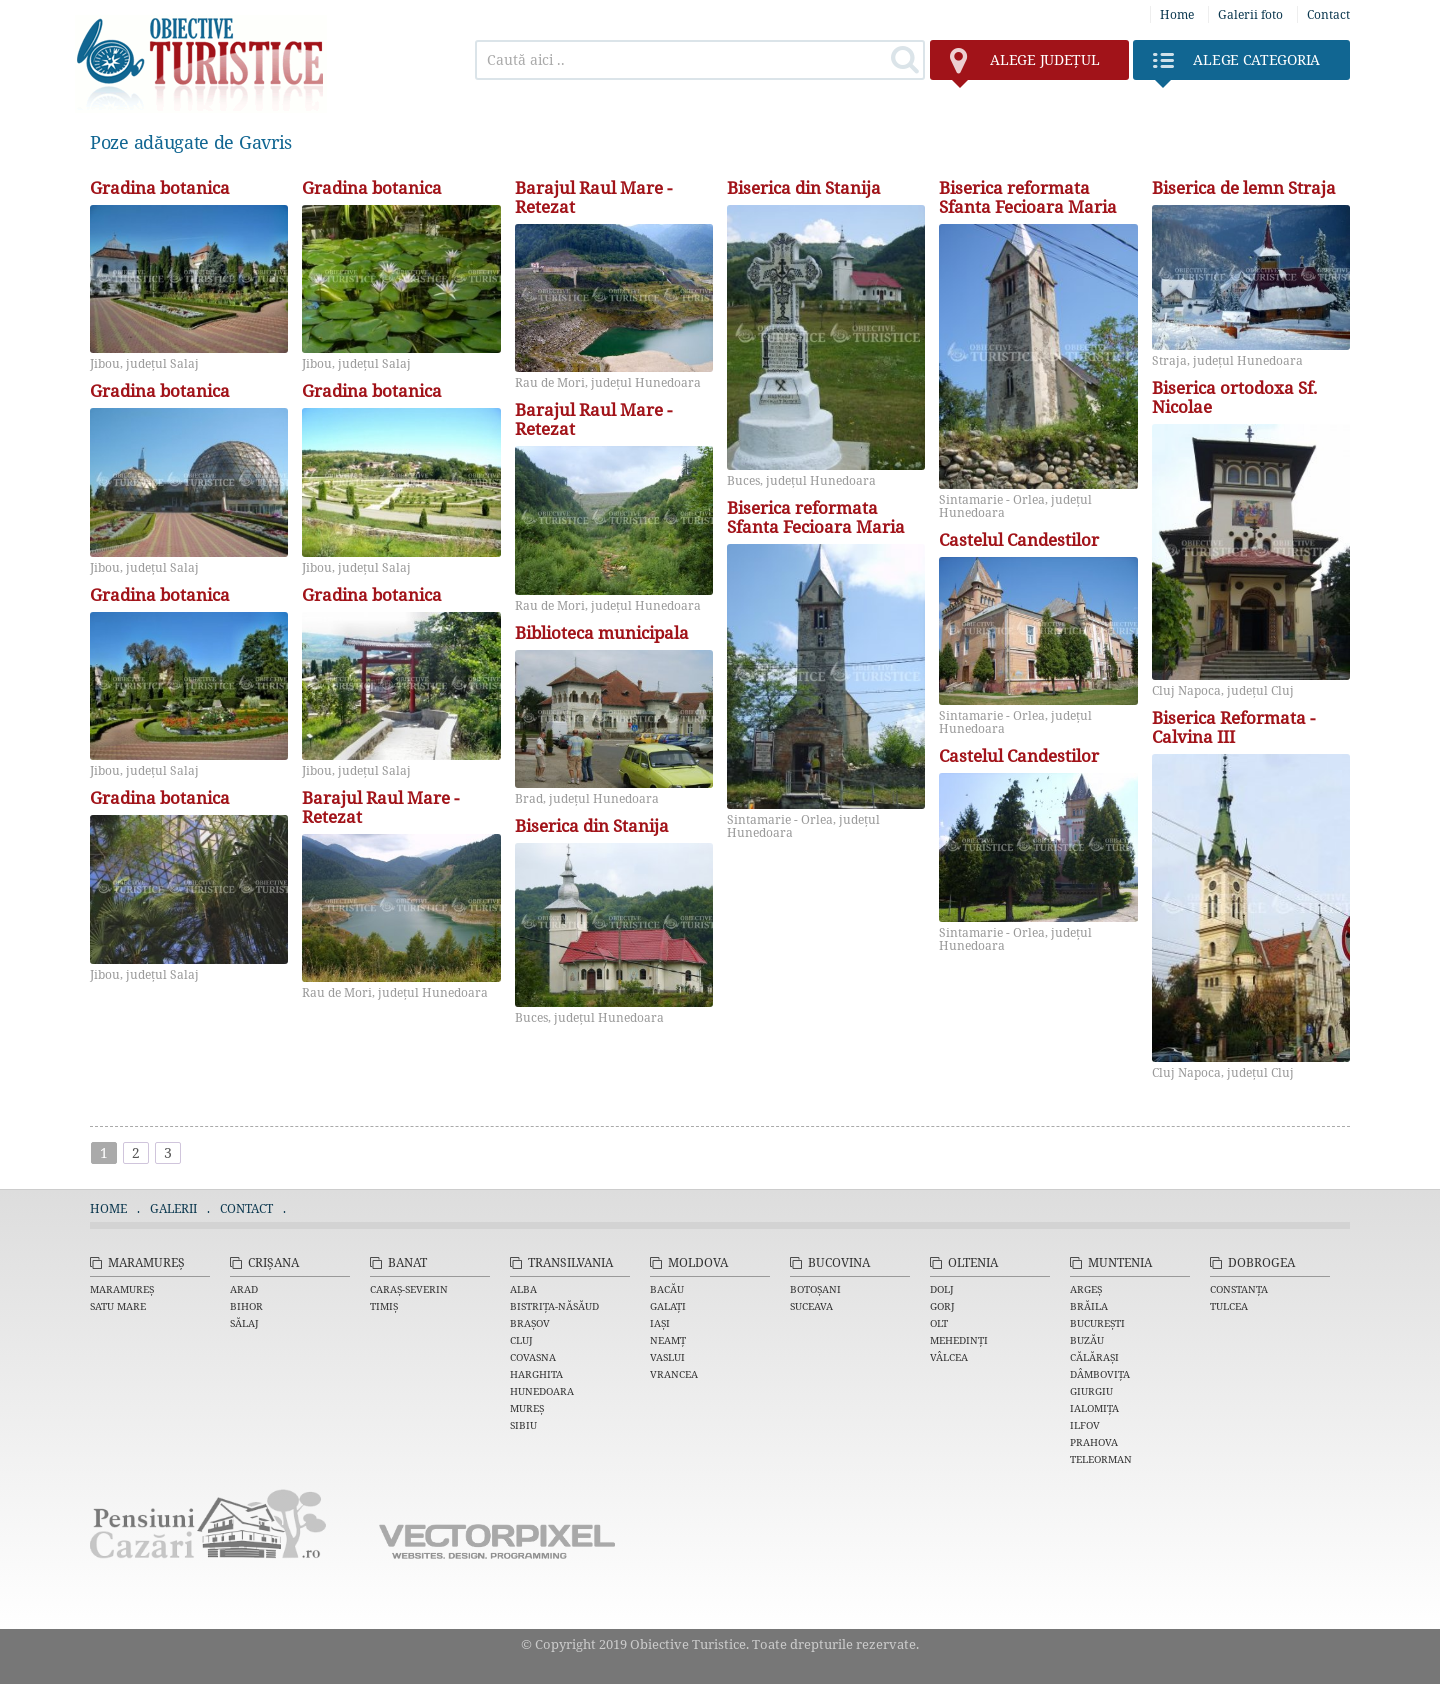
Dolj (942, 1289)
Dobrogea (1261, 1262)
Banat (407, 1262)
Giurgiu (1091, 1391)
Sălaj (244, 1323)
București (1097, 1323)
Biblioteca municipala (602, 633)
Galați (668, 1306)
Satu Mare (118, 1306)
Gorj (942, 1306)
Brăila (1089, 1306)
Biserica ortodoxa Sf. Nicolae (1234, 398)
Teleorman (1101, 1459)
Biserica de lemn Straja (1244, 188)
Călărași (1094, 1357)
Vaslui (667, 1357)
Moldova (698, 1262)
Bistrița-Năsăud (554, 1306)
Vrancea (674, 1374)
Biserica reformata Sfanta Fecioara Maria (816, 518)
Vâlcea (949, 1357)
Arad (244, 1289)
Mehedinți (959, 1340)
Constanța (1239, 1289)
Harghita (536, 1374)
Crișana (273, 1262)
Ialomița (1094, 1408)
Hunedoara (542, 1391)
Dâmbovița (1100, 1374)
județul (1024, 65)
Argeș (1086, 1289)
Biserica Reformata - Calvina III (1233, 728)
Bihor (246, 1306)
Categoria (1236, 65)
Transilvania (570, 1262)
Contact (1328, 14)
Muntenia (1120, 1262)
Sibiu (523, 1425)
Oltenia (973, 1262)
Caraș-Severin (409, 1289)
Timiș (384, 1306)
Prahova (1094, 1442)
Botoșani (815, 1289)
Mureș (527, 1408)
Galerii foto (1250, 14)
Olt (939, 1323)
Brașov (530, 1323)
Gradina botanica (160, 188)
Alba (523, 1289)
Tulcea (1229, 1306)
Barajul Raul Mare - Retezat (380, 808)
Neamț (668, 1340)
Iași (660, 1323)
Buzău (1087, 1340)
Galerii (173, 1208)
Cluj (521, 1340)
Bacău (667, 1289)
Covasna (533, 1357)
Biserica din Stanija (592, 826)
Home (1177, 14)
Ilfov (1085, 1425)
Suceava (811, 1306)
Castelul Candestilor (1019, 540)
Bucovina (839, 1262)
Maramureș (146, 1262)
